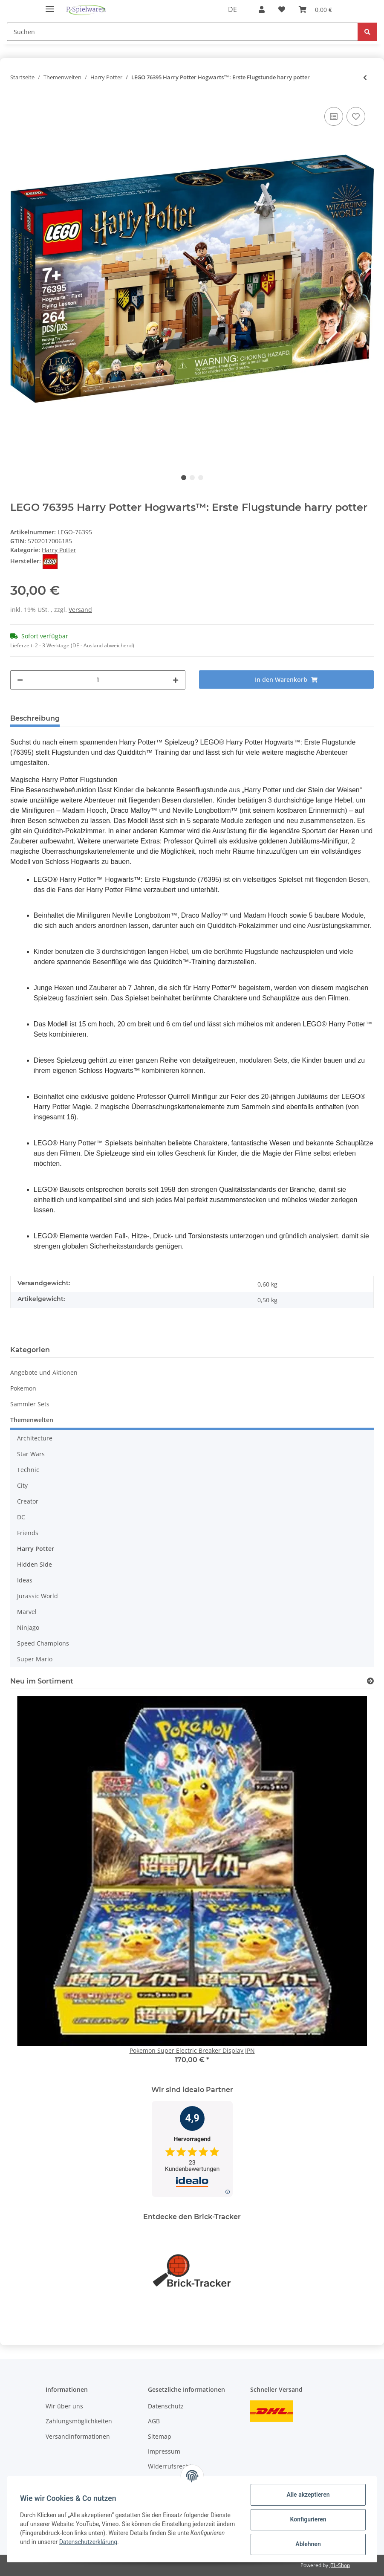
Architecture (34, 1438)
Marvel (27, 1612)
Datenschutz (166, 2406)
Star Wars (31, 1454)
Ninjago (28, 1627)
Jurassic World (37, 1596)
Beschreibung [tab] (35, 718)
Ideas (24, 1580)
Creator (27, 1501)
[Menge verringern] (20, 680)
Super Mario (34, 1659)
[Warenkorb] (315, 9)
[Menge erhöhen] (175, 680)
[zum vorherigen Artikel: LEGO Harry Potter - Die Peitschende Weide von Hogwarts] (365, 77)
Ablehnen (307, 2544)
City (22, 1485)
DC (21, 1517)
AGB (154, 2421)
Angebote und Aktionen (44, 1372)
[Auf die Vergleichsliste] (333, 116)
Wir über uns (64, 2406)
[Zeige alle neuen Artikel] (370, 1681)
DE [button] (232, 9)
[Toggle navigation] (50, 5)
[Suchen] (182, 32)
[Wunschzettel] (281, 9)
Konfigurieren (307, 2519)
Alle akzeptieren (307, 2494)
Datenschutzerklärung (125, 2541)
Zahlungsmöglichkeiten (79, 2421)
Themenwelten (31, 1420)
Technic (28, 1470)
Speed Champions (43, 1643)
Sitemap (159, 2436)
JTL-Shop (339, 2565)
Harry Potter (59, 550)
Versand (80, 610)
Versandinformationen (78, 2436)
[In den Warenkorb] (286, 679)
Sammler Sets (29, 1404)
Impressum (164, 2451)
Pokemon (23, 1388)
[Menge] (98, 680)
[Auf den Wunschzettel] (355, 116)
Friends (27, 1533)
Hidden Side (34, 1564)
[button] (261, 9)
